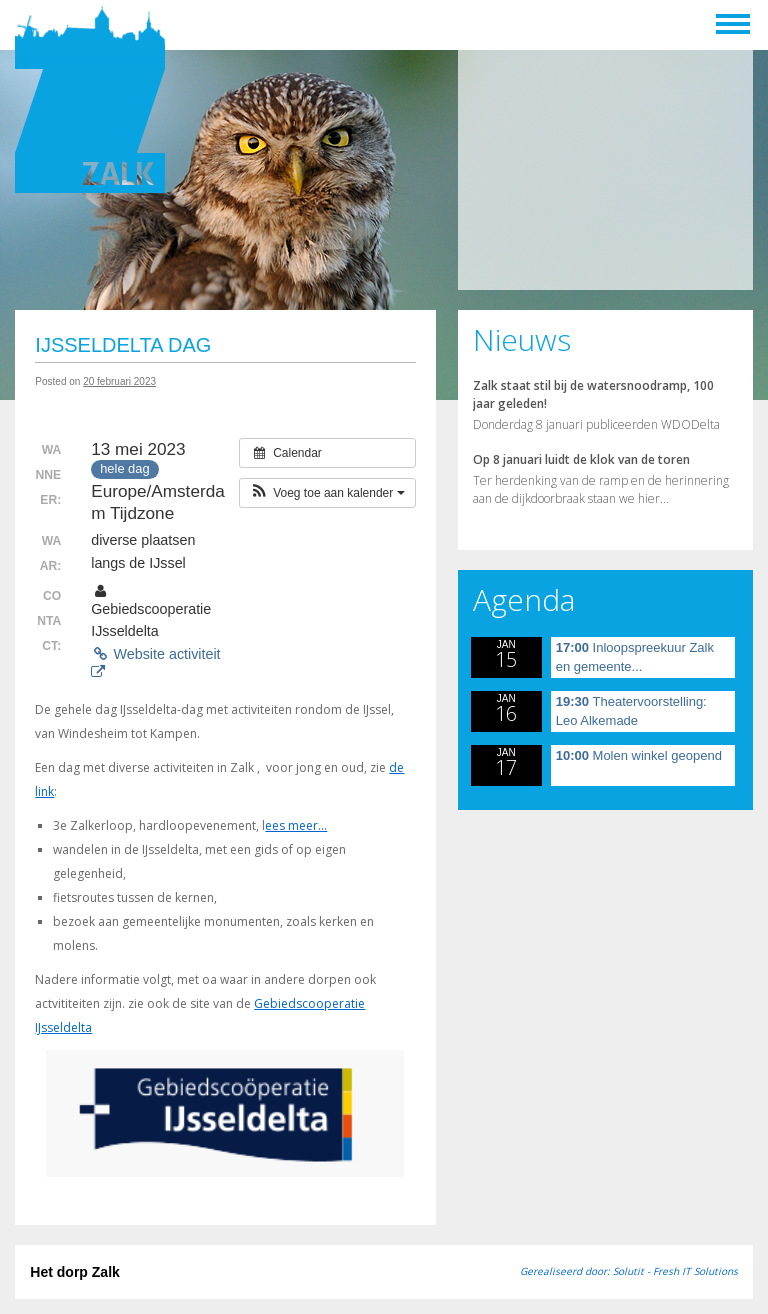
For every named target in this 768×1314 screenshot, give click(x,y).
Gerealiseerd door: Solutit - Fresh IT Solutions (629, 1271)
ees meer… (296, 825)
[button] (327, 493)
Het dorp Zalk (74, 1272)
